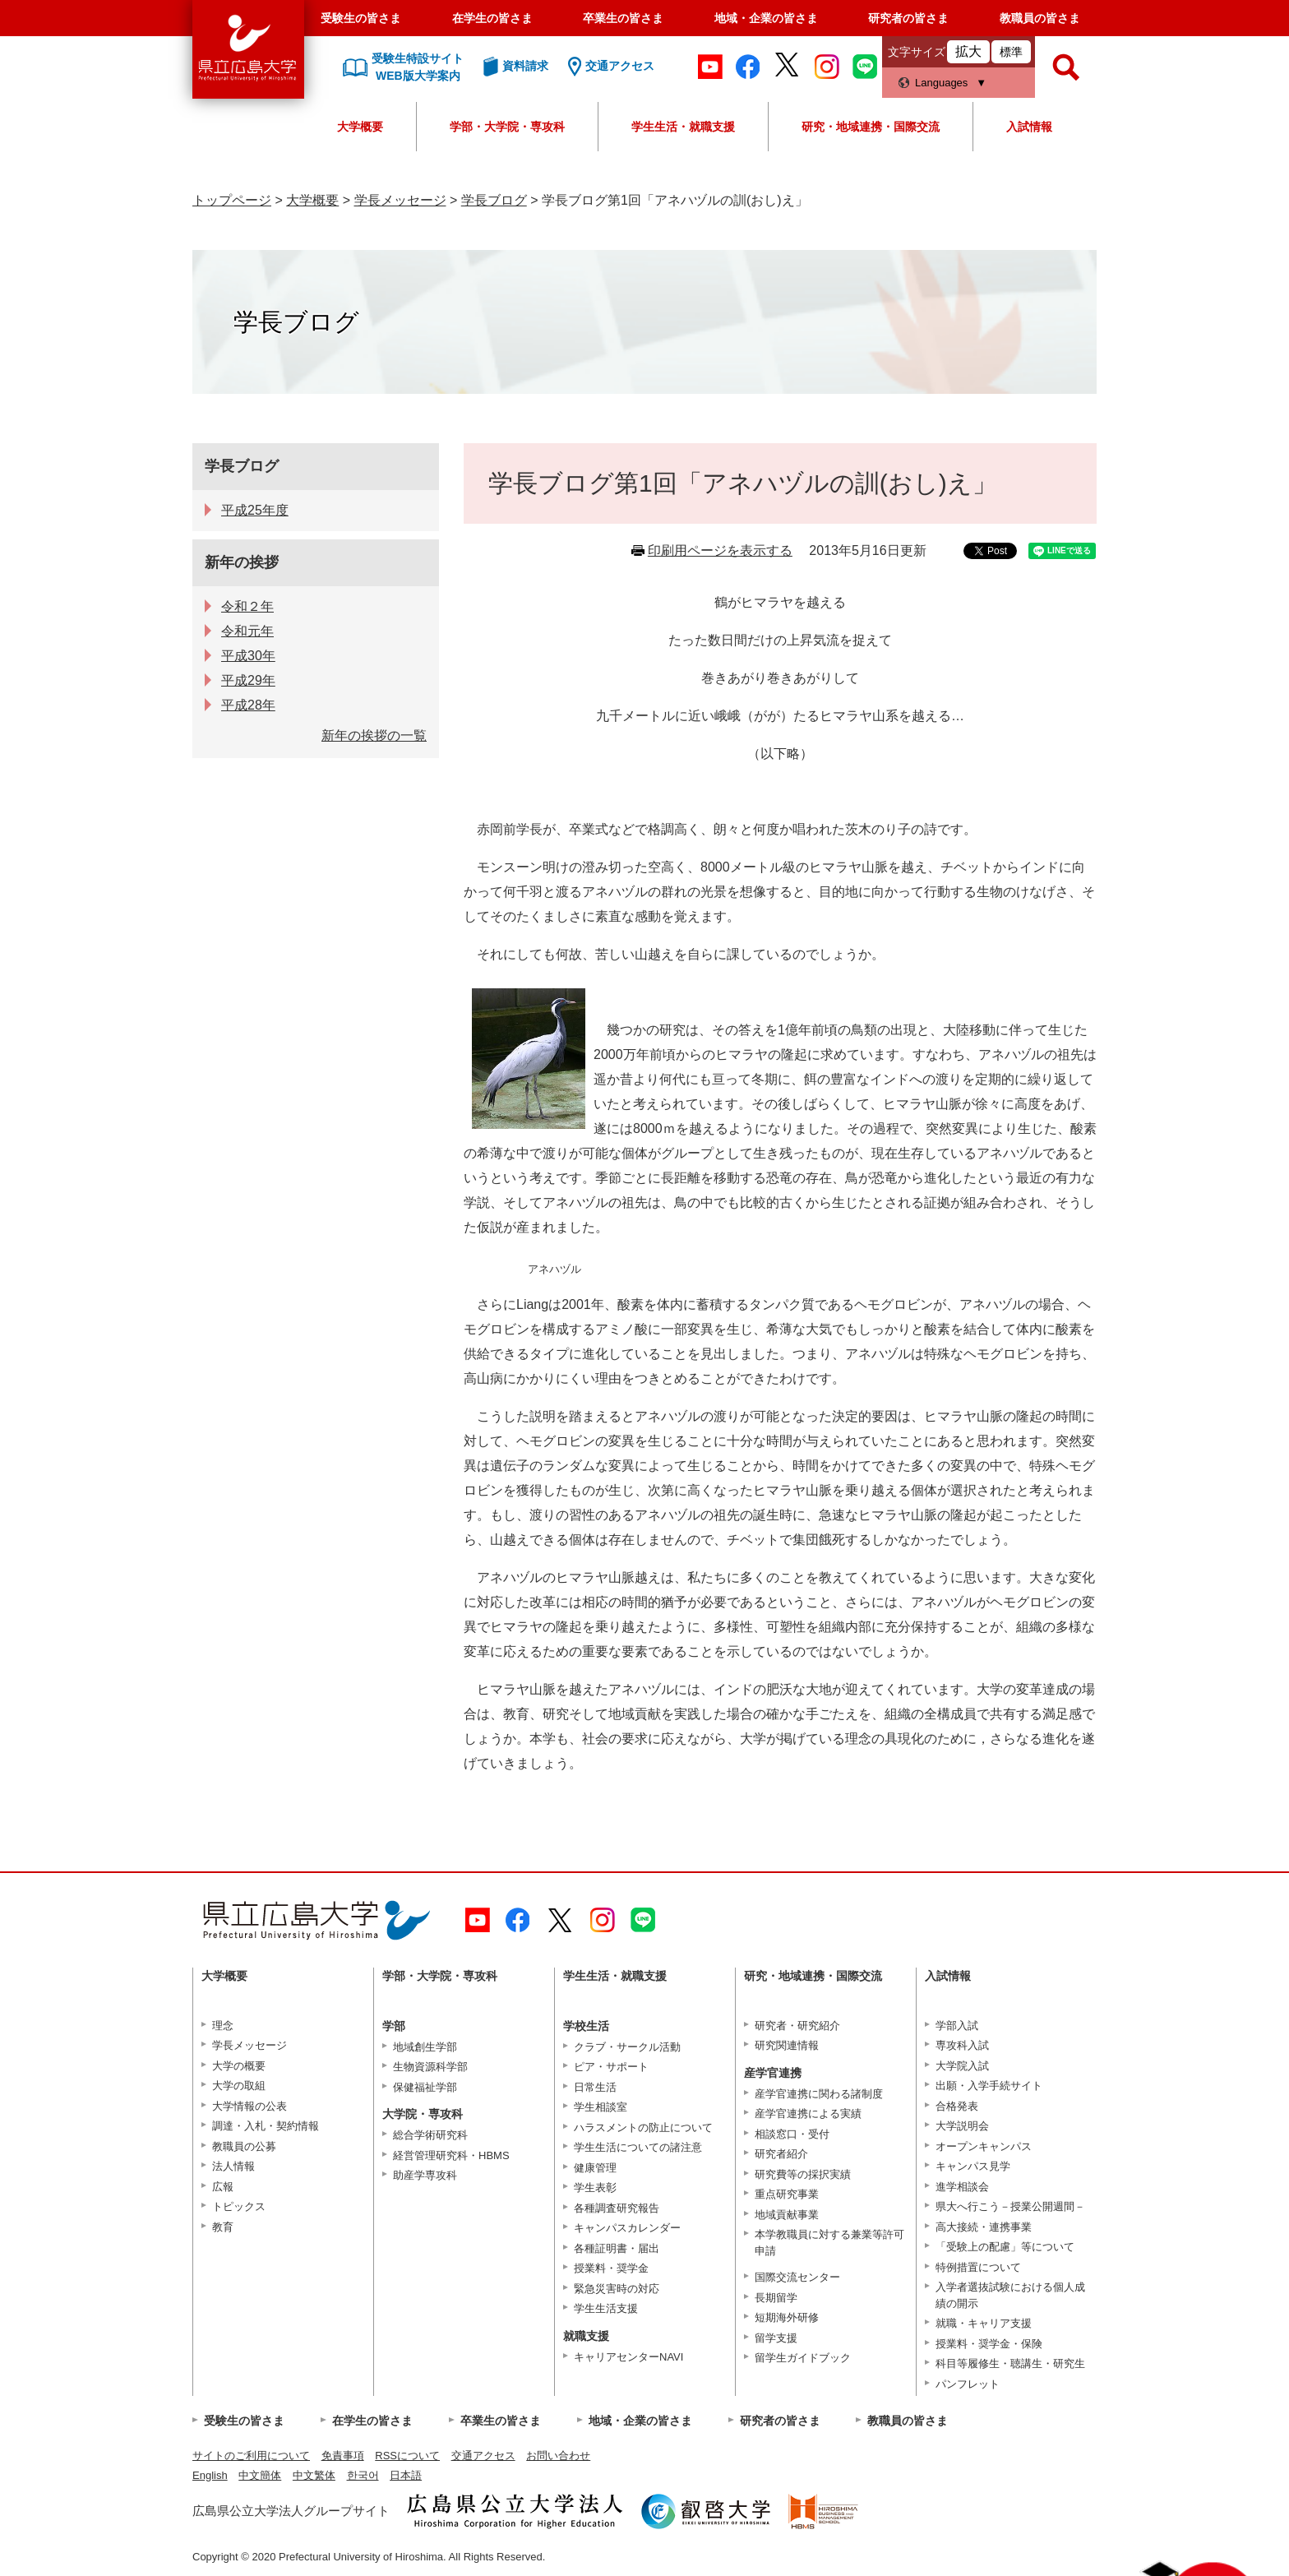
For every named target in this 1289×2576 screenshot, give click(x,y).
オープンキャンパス (984, 2146)
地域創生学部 (425, 2047)
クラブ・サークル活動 (627, 2047)
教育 (222, 2227)
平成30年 (248, 656)
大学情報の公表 (249, 2106)
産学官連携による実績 (808, 2113)
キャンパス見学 (973, 2166)
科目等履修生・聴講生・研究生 (1010, 2363)
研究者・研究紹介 (797, 2025)
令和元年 (247, 631)
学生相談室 (600, 2107)
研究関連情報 (787, 2045)
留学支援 (776, 2338)
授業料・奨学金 (611, 2268)
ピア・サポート (611, 2066)
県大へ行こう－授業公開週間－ (1010, 2206)
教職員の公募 (244, 2146)
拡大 (968, 51)
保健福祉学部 (425, 2087)
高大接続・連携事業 (984, 2227)
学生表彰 (595, 2187)
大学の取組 (239, 2085)
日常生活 (595, 2087)
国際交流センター (797, 2277)
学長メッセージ (400, 200)
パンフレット (968, 2384)
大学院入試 (962, 2066)
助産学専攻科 (425, 2175)
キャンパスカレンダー (627, 2228)
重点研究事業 (787, 2194)
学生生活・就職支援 (683, 126)
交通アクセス (483, 2455)
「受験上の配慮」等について (1005, 2247)
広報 (222, 2187)
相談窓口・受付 (792, 2134)
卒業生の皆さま (623, 18)
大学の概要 (239, 2066)
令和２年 (247, 606)
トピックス (239, 2206)
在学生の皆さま (492, 18)
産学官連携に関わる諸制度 (819, 2094)
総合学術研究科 (430, 2135)
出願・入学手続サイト (989, 2085)
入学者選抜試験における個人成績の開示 (1010, 2295)
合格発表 (957, 2106)
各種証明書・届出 (616, 2248)
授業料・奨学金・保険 (989, 2344)
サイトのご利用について (251, 2455)
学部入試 (957, 2025)
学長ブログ (494, 200)
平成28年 (248, 705)
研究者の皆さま (908, 18)
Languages (941, 82)
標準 (1011, 51)
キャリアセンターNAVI (628, 2357)
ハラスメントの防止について (643, 2127)
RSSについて (407, 2455)
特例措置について (978, 2267)
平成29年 (248, 680)
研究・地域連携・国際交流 (871, 126)
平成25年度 (255, 510)
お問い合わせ (558, 2455)
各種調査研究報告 (616, 2208)
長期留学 (776, 2298)
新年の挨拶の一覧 (374, 735)
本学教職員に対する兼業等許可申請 (829, 2242)
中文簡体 (259, 2475)
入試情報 (1029, 126)
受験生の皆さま (361, 18)
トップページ (231, 200)
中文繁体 (314, 2475)
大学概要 (360, 126)
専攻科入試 (962, 2045)
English (210, 2475)
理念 (222, 2025)
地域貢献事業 (787, 2214)
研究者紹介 (781, 2154)
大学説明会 (962, 2126)
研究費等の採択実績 (803, 2174)
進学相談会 (962, 2187)
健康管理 (595, 2168)
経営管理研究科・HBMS (451, 2155)
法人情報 (233, 2166)
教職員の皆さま (1040, 18)
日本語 (406, 2475)
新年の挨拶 (242, 562)
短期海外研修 (787, 2317)
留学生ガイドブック (803, 2358)
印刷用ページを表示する (720, 550)
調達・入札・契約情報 (265, 2126)
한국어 (363, 2475)
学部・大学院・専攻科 (507, 126)
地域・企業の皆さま (766, 18)
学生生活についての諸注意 (638, 2147)
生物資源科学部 (430, 2066)
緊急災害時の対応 (616, 2288)
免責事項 (342, 2455)
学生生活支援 (606, 2308)
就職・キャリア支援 (984, 2323)
